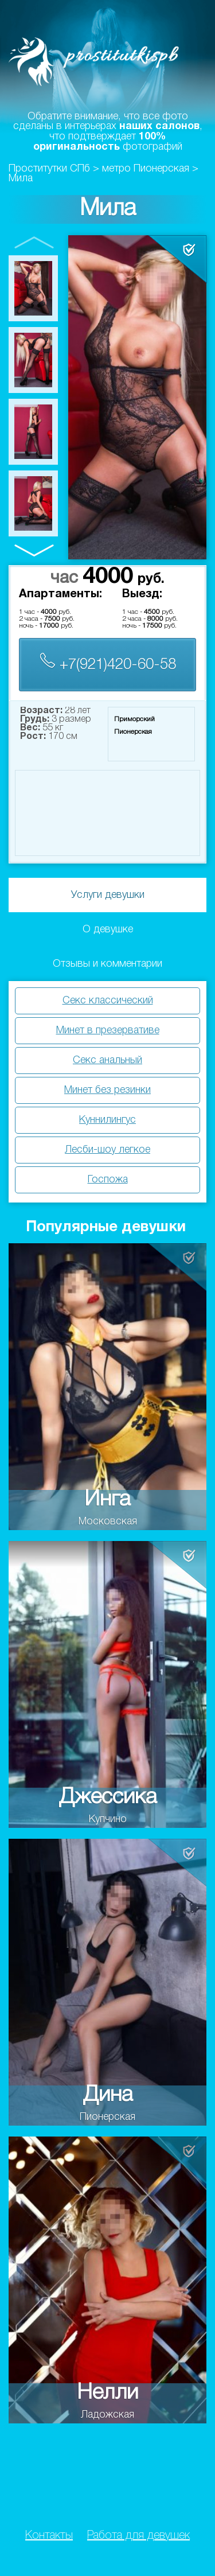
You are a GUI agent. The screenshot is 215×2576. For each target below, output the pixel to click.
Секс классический (107, 1000)
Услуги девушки (107, 895)
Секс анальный (107, 1060)
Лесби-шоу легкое (107, 1149)
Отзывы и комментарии (107, 963)
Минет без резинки (107, 1090)
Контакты (49, 2536)
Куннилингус (107, 1119)
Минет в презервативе (107, 1030)
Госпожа (108, 1179)
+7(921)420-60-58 (108, 662)
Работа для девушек (138, 2536)
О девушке (108, 929)
